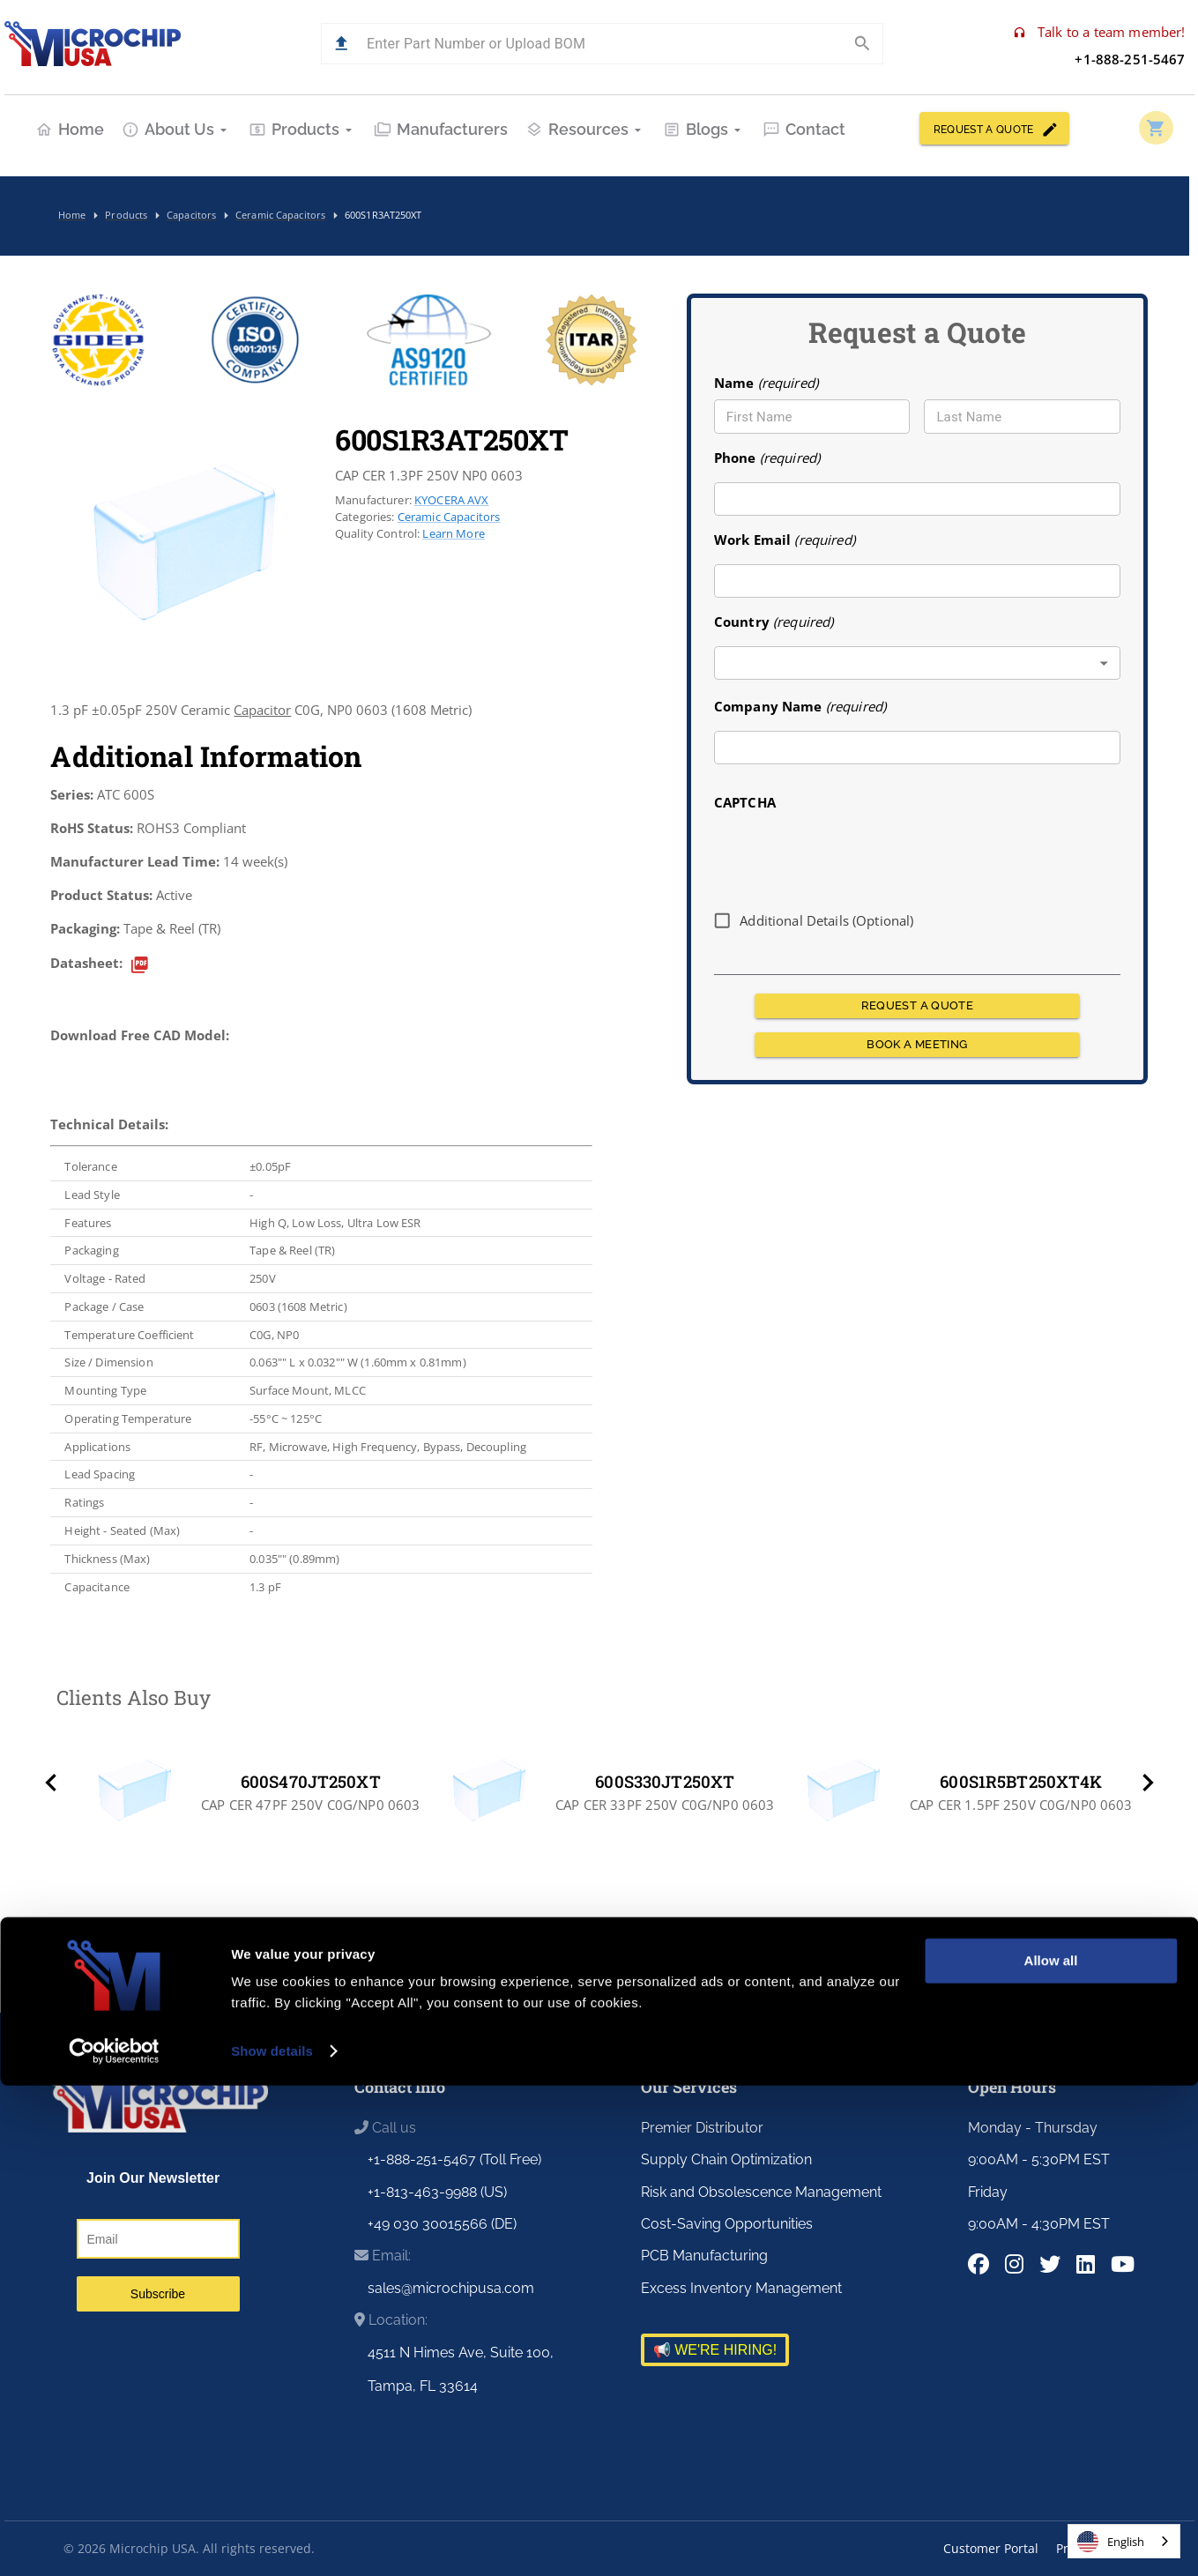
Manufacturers (441, 129)
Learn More (453, 533)
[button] (342, 44)
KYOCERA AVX (451, 500)
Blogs (704, 129)
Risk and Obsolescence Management (761, 2192)
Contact (804, 129)
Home (69, 129)
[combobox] (917, 663)
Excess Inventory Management (741, 2288)
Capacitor (262, 709)
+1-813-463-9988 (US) (437, 2192)
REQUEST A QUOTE (994, 128)
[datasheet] (140, 965)
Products (302, 129)
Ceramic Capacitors (449, 517)
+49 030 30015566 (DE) (442, 2223)
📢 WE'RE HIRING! (715, 2349)
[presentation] (848, 854)
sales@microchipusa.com (451, 2288)
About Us (176, 129)
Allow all (1051, 2451)
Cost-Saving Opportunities (727, 2223)
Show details (272, 2541)
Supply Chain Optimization (726, 2159)
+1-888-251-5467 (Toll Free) (454, 2159)
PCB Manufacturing (704, 2255)
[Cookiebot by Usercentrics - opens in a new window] (114, 2541)
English (1110, 2541)
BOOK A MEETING (917, 1044)
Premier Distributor (702, 2127)
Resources (585, 129)
